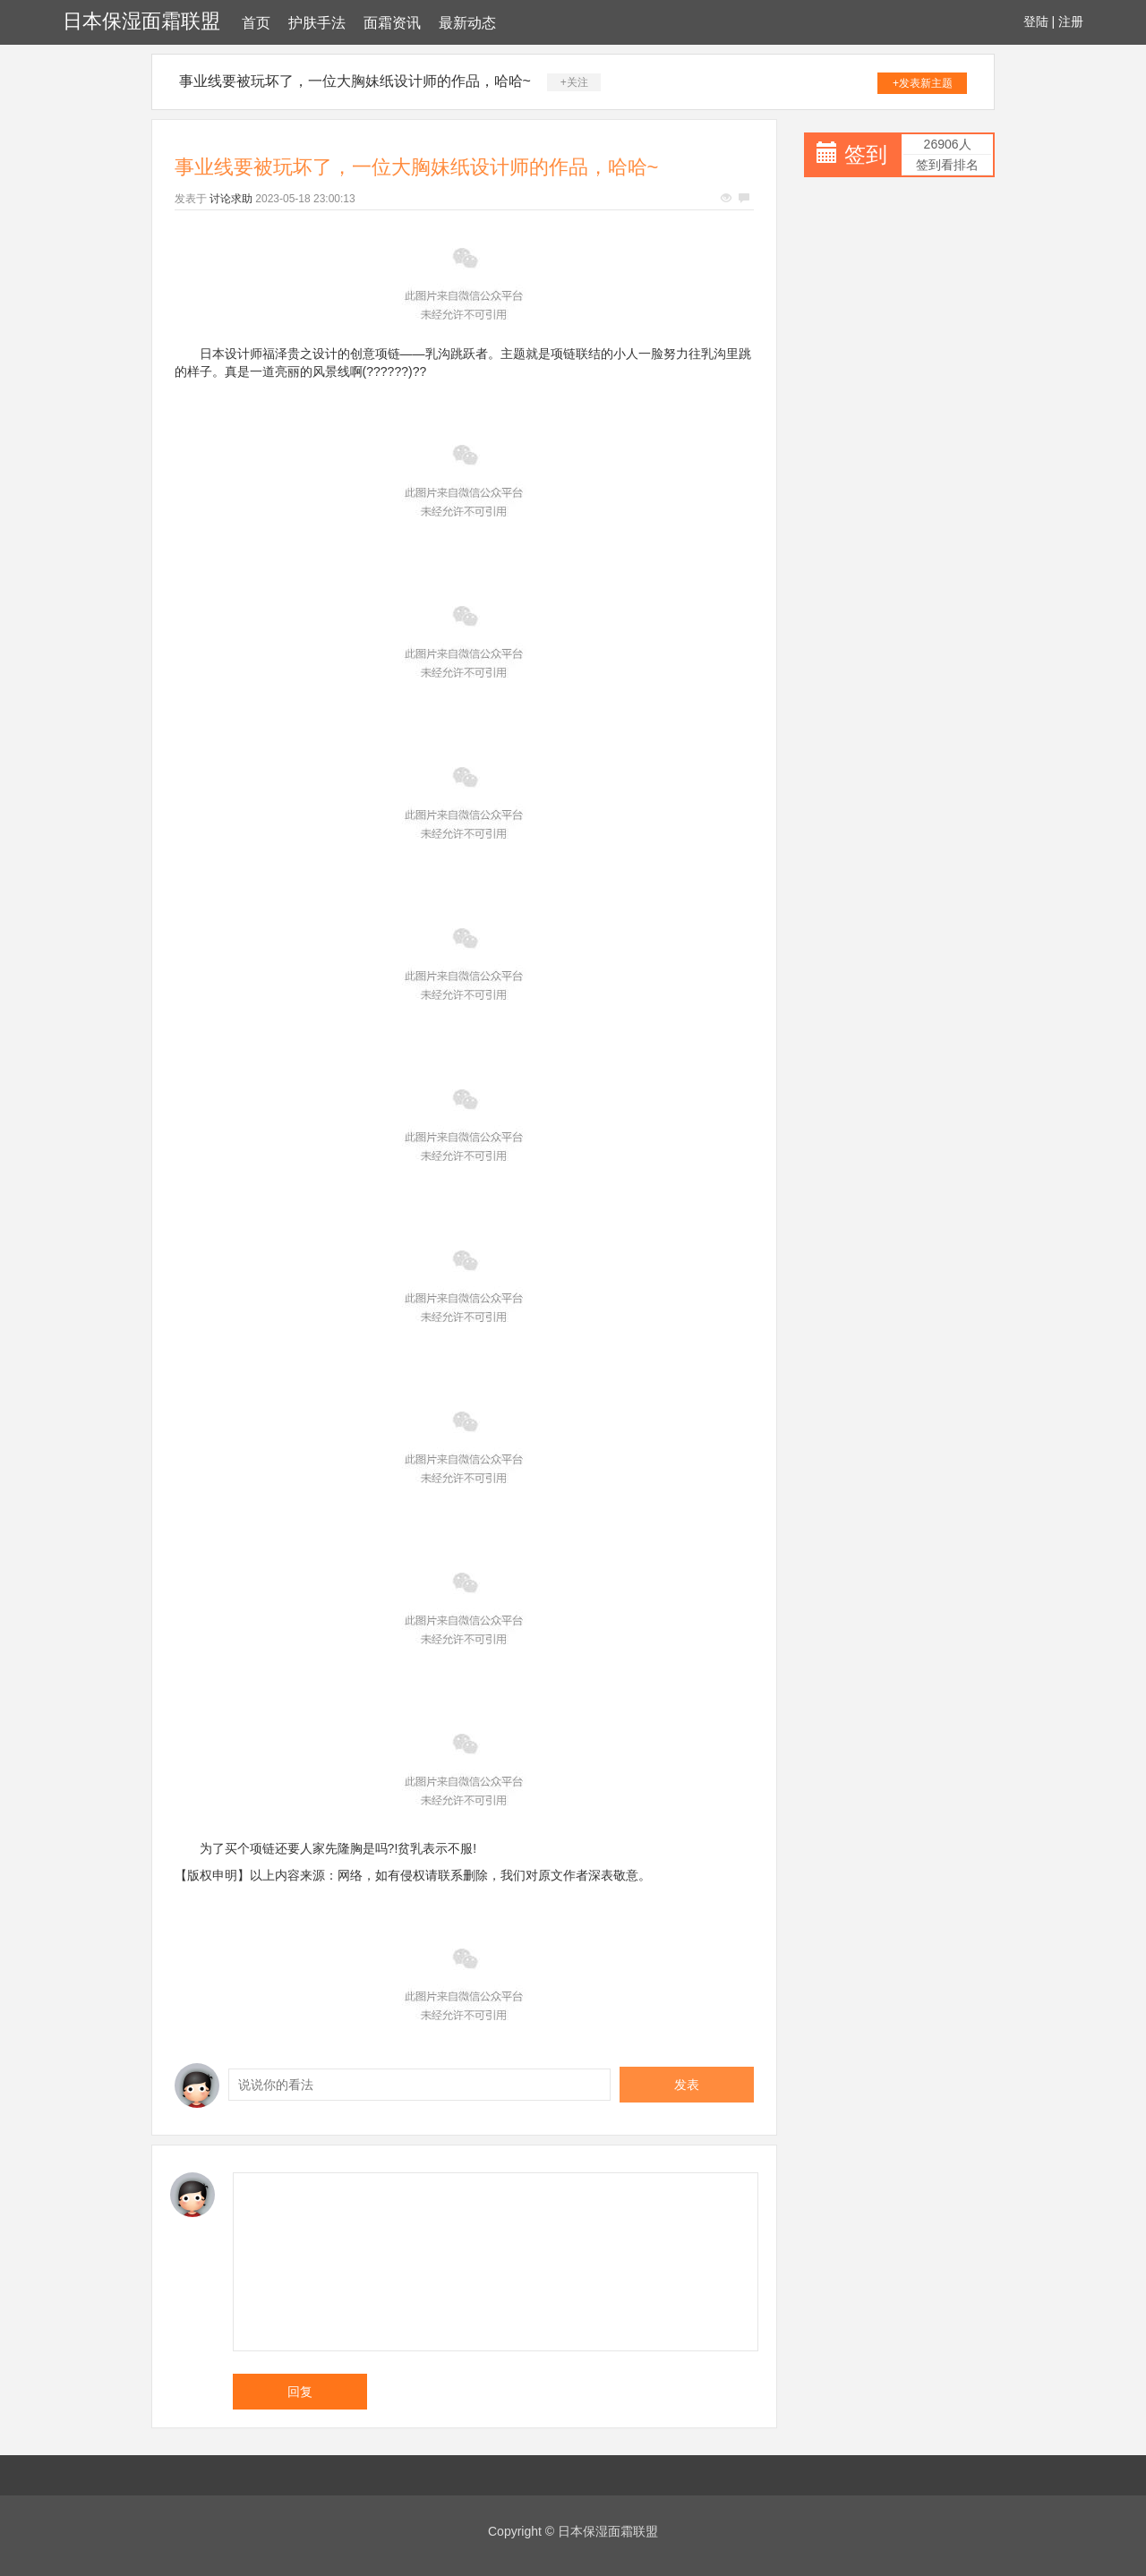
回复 (299, 2391)
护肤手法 (317, 22)
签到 (865, 154)
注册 (1070, 21)
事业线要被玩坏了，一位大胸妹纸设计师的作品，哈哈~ (355, 81)
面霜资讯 (392, 22)
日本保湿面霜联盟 (141, 21)
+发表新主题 (923, 83)
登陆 (1035, 21)
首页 (256, 22)
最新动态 (467, 22)
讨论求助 (231, 198)
